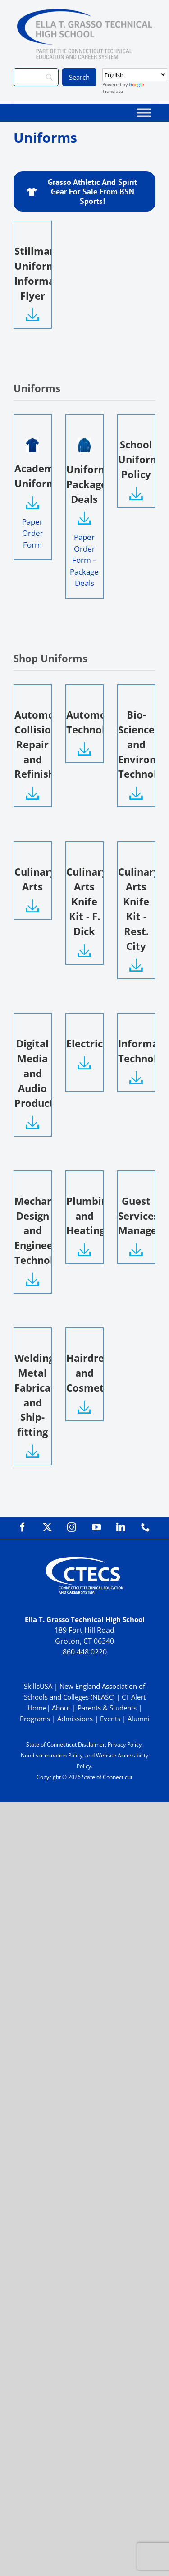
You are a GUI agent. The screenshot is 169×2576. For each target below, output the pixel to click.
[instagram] (71, 1527)
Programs (35, 1718)
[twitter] (47, 1527)
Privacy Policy (125, 1744)
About (61, 1707)
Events (110, 1718)
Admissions (75, 1718)
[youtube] (96, 1527)
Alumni (139, 1718)
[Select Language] (134, 74)
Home (36, 1707)
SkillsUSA (39, 1686)
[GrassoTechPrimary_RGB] (84, 13)
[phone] (145, 1527)
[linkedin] (120, 1527)
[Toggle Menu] (144, 112)
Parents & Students (107, 1707)
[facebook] (22, 1527)
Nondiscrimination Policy (51, 1755)
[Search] (36, 77)
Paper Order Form (32, 533)
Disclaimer (91, 1744)
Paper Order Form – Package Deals (84, 560)
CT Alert (134, 1696)
